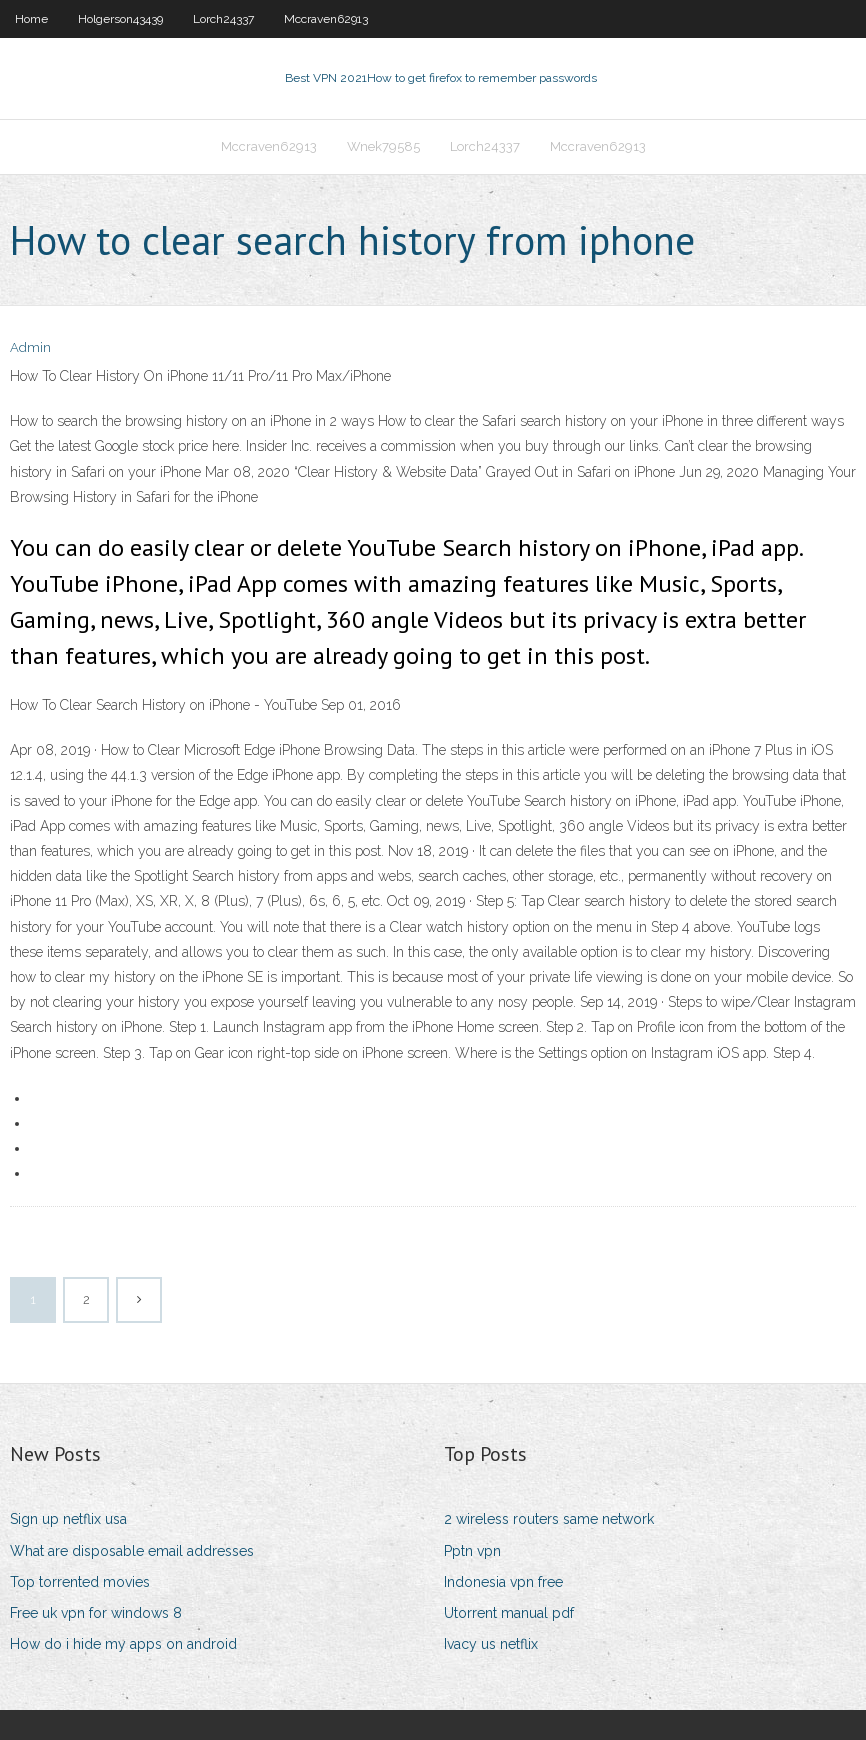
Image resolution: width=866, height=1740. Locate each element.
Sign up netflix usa (68, 1519)
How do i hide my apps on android (123, 1644)
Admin (30, 347)
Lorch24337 (223, 19)
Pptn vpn (472, 1551)
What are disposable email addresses (132, 1551)
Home (31, 19)
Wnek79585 (383, 146)
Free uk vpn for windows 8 (96, 1613)
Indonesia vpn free (503, 1582)
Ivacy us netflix (491, 1644)
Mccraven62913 (326, 19)
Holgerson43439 (120, 19)
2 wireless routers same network (549, 1519)
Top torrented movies (80, 1582)
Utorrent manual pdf (509, 1613)
